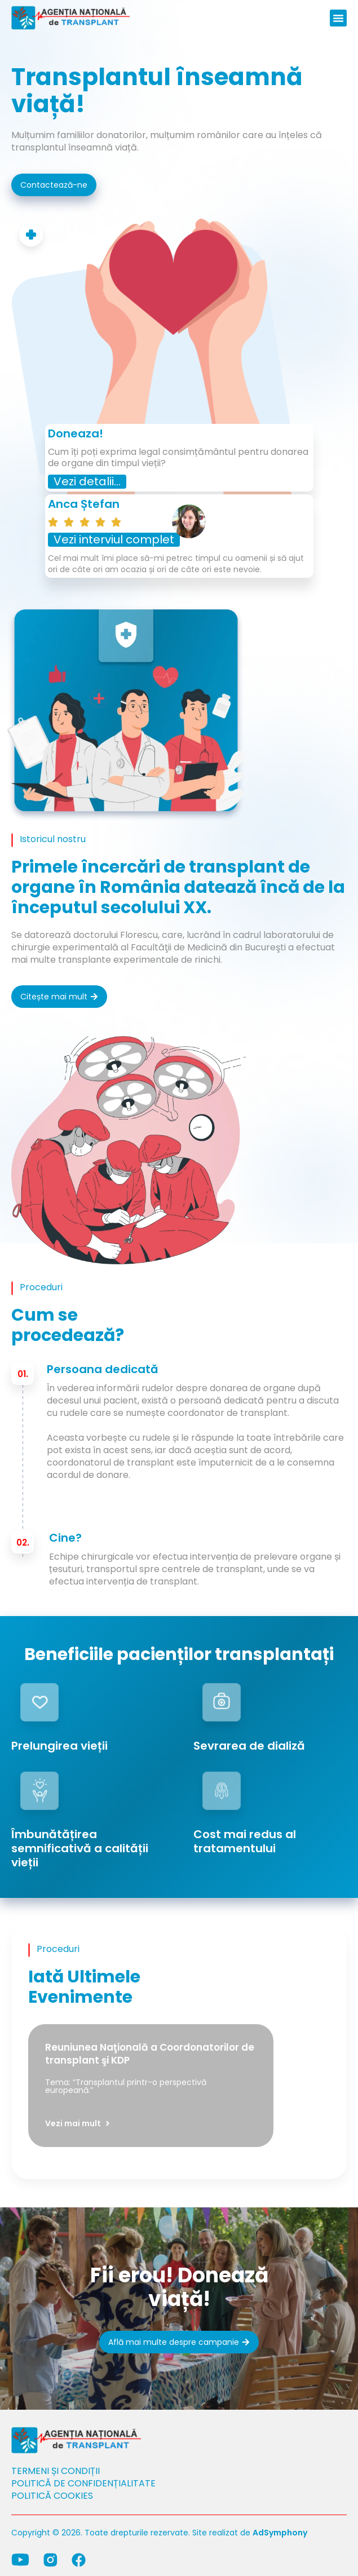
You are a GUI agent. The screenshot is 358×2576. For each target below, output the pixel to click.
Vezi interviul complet (114, 539)
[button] (338, 18)
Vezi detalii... (87, 481)
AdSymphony (280, 2532)
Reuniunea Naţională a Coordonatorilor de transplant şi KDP (149, 2054)
